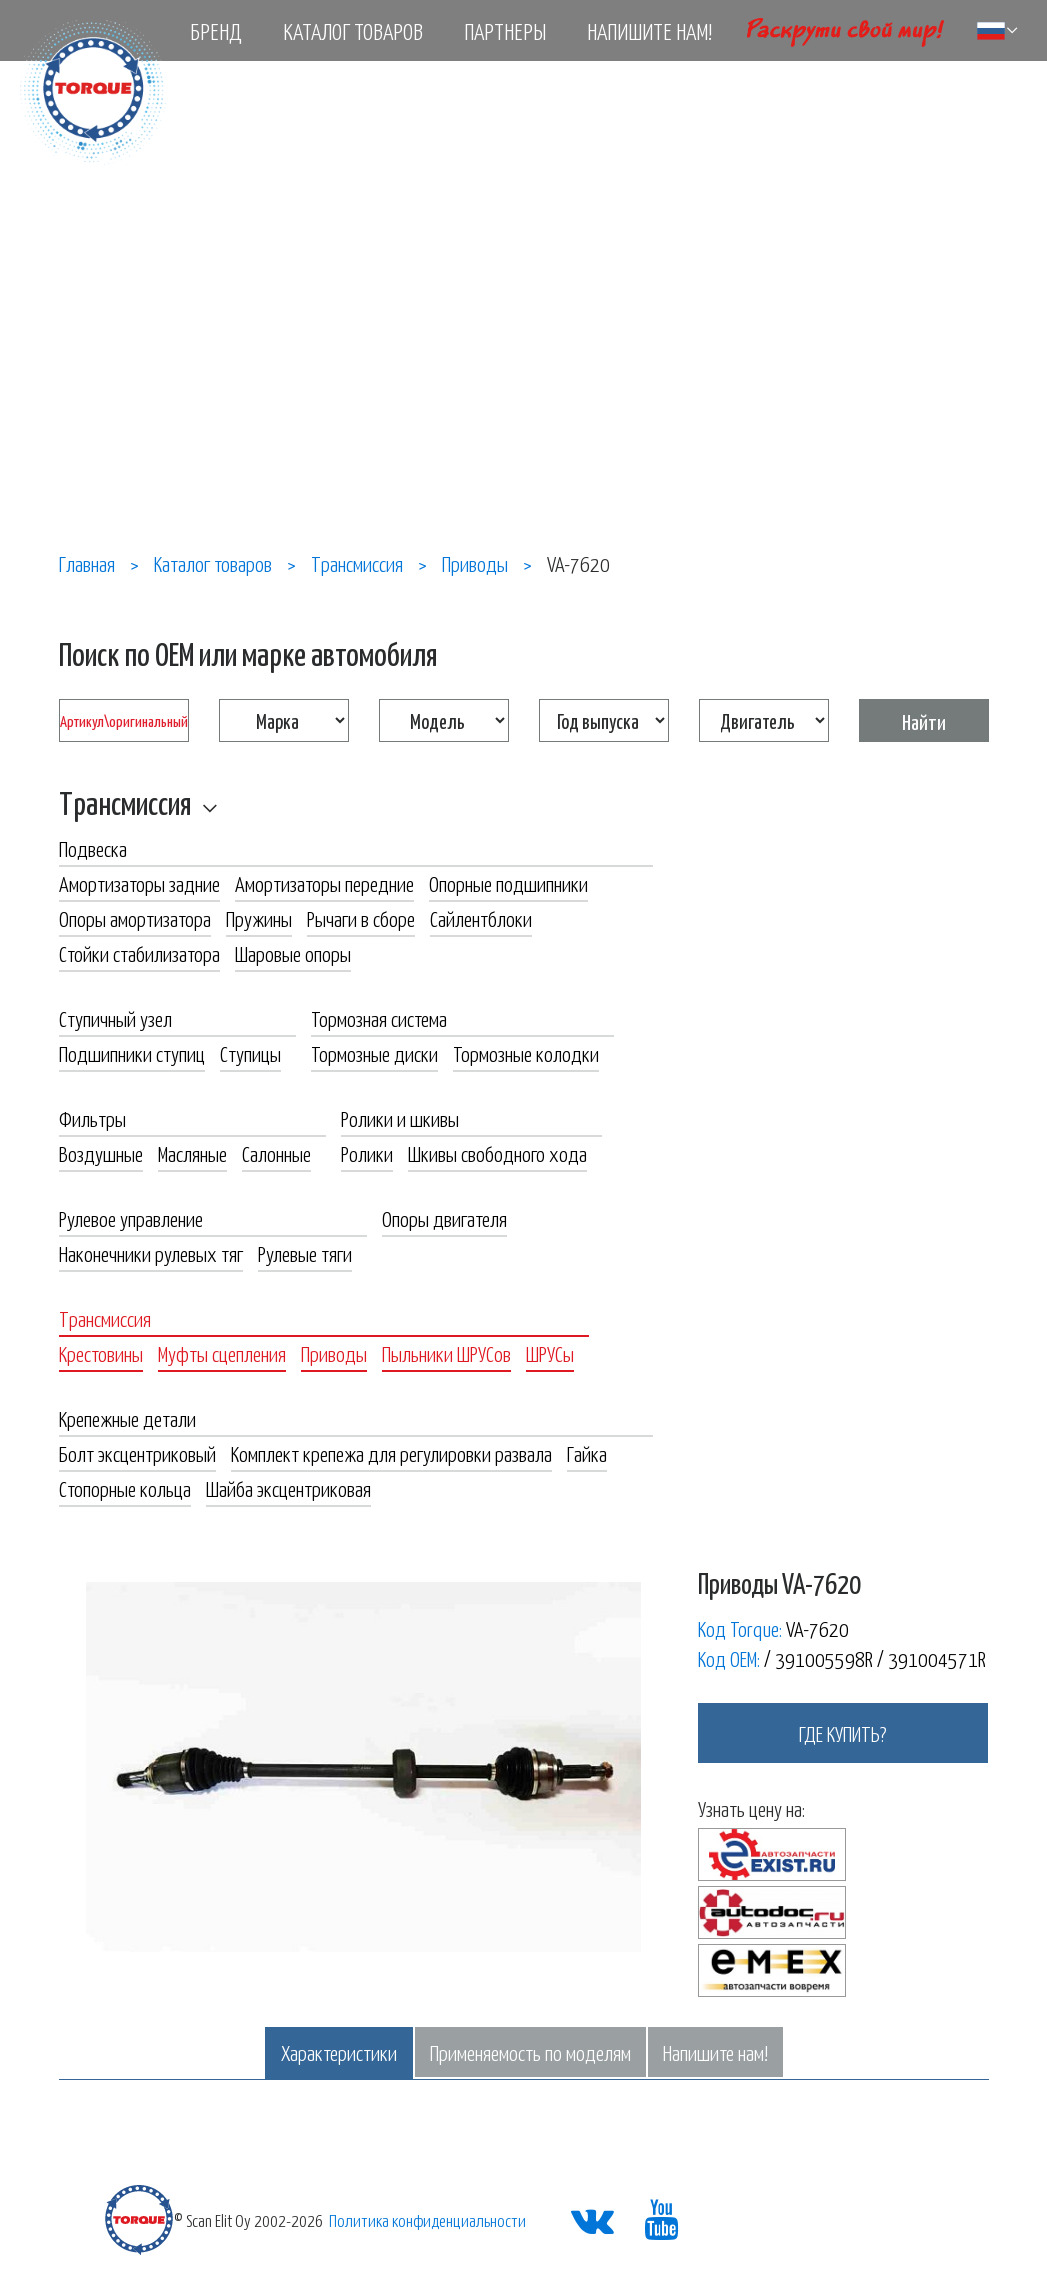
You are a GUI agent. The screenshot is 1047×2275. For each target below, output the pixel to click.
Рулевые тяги (305, 1253)
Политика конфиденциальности (427, 2220)
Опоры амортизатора (135, 918)
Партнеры (505, 31)
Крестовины (101, 1353)
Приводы (334, 1353)
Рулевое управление (131, 1218)
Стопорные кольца (125, 1488)
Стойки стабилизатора (139, 953)
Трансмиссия (125, 802)
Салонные (276, 1153)
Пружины (259, 918)
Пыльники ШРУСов (446, 1353)
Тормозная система (379, 1018)
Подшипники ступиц (132, 1053)
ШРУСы (550, 1353)
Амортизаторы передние (324, 883)
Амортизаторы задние (139, 883)
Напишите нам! (649, 31)
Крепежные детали (127, 1418)
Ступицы (250, 1053)
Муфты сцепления (222, 1353)
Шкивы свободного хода (497, 1153)
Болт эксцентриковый (137, 1453)
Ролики (367, 1153)
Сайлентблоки (481, 918)
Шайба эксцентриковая (288, 1488)
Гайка (587, 1453)
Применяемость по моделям (530, 2052)
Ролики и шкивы (400, 1118)
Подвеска (93, 848)
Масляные (192, 1153)
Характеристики (339, 2052)
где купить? (843, 1733)
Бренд (216, 31)
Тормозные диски (374, 1053)
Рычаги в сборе (361, 918)
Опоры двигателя (444, 1218)
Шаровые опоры (293, 953)
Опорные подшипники (508, 883)
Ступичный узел (115, 1018)
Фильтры (92, 1118)
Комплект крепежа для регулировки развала (391, 1453)
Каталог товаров (353, 31)
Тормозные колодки (526, 1053)
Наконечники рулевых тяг (151, 1253)
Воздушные (101, 1153)
